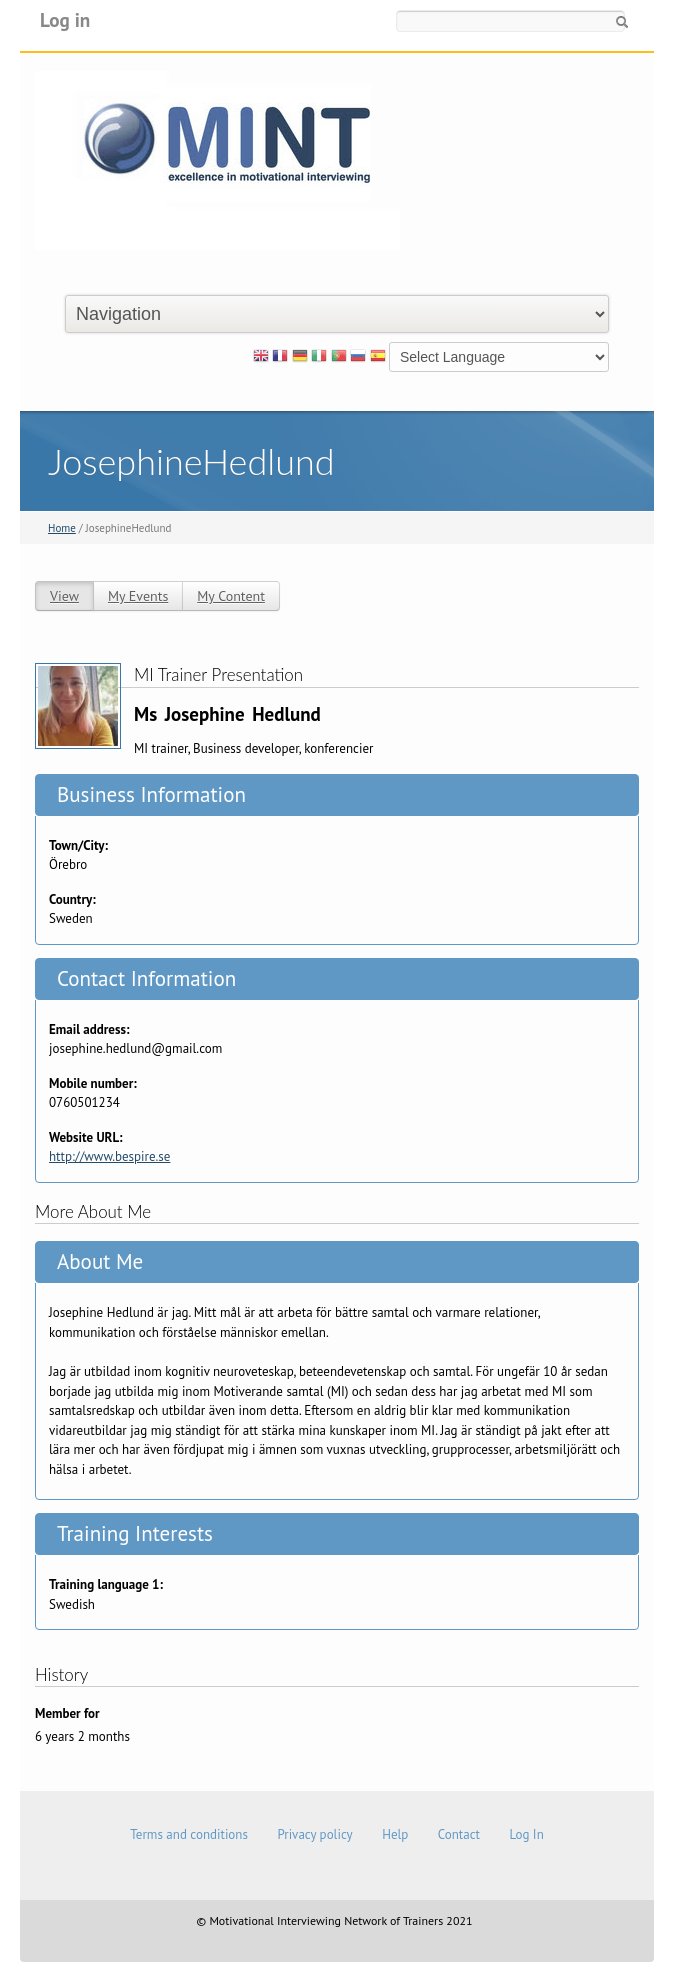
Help (395, 1834)
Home (62, 528)
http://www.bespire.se (109, 1156)
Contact (459, 1834)
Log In (526, 1834)
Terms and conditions (189, 1834)
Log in (65, 19)
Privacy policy (314, 1834)
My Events (138, 596)
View (64, 596)
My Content (231, 596)
